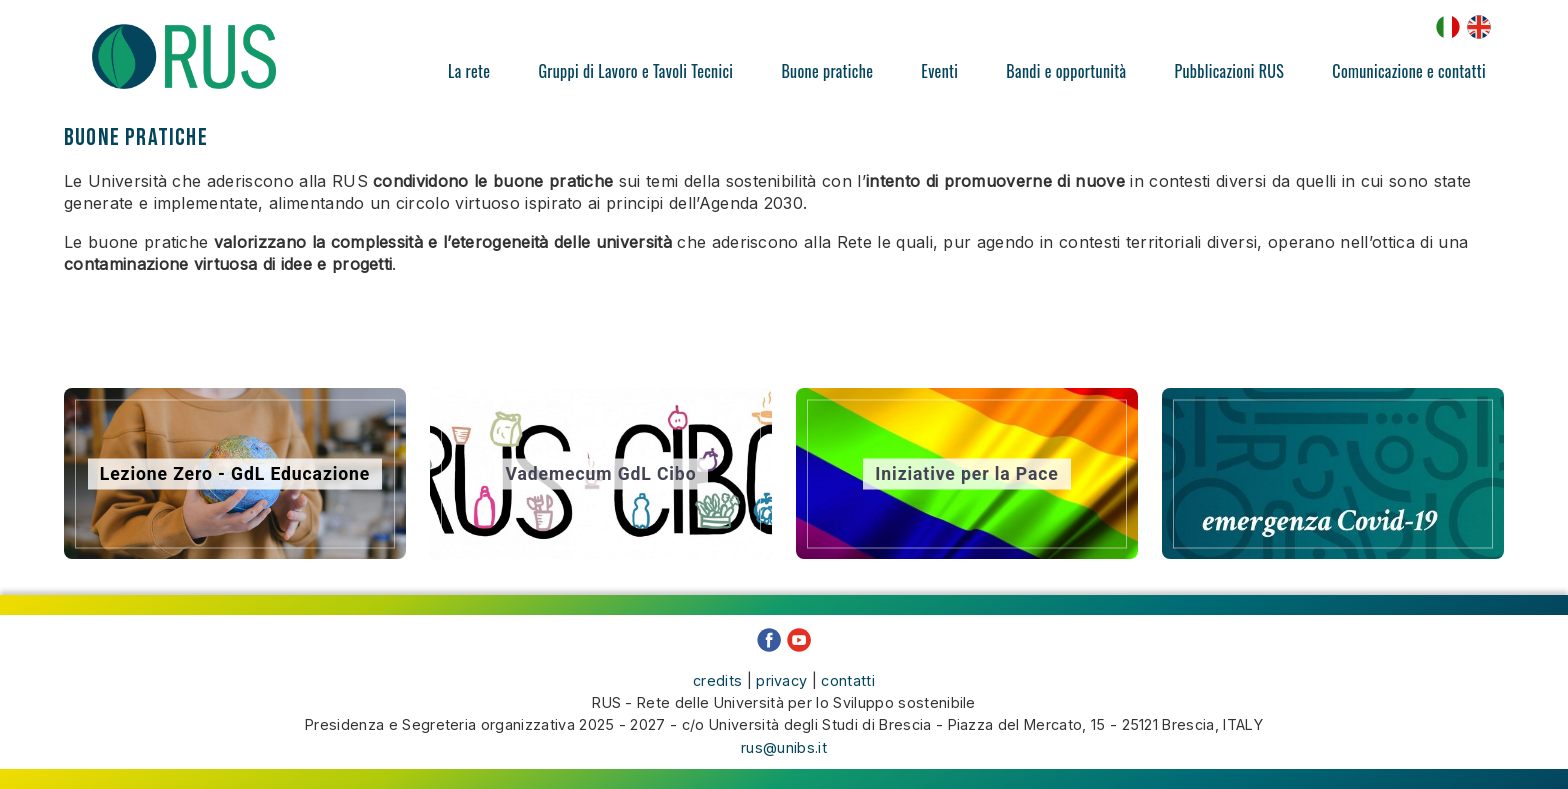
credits (717, 680)
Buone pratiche (827, 71)
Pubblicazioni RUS (1229, 71)
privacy (781, 680)
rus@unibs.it (784, 747)
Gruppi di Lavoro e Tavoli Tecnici (635, 71)
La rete (469, 71)
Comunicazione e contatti (1409, 71)
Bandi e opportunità (1066, 71)
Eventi (939, 71)
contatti (848, 680)
